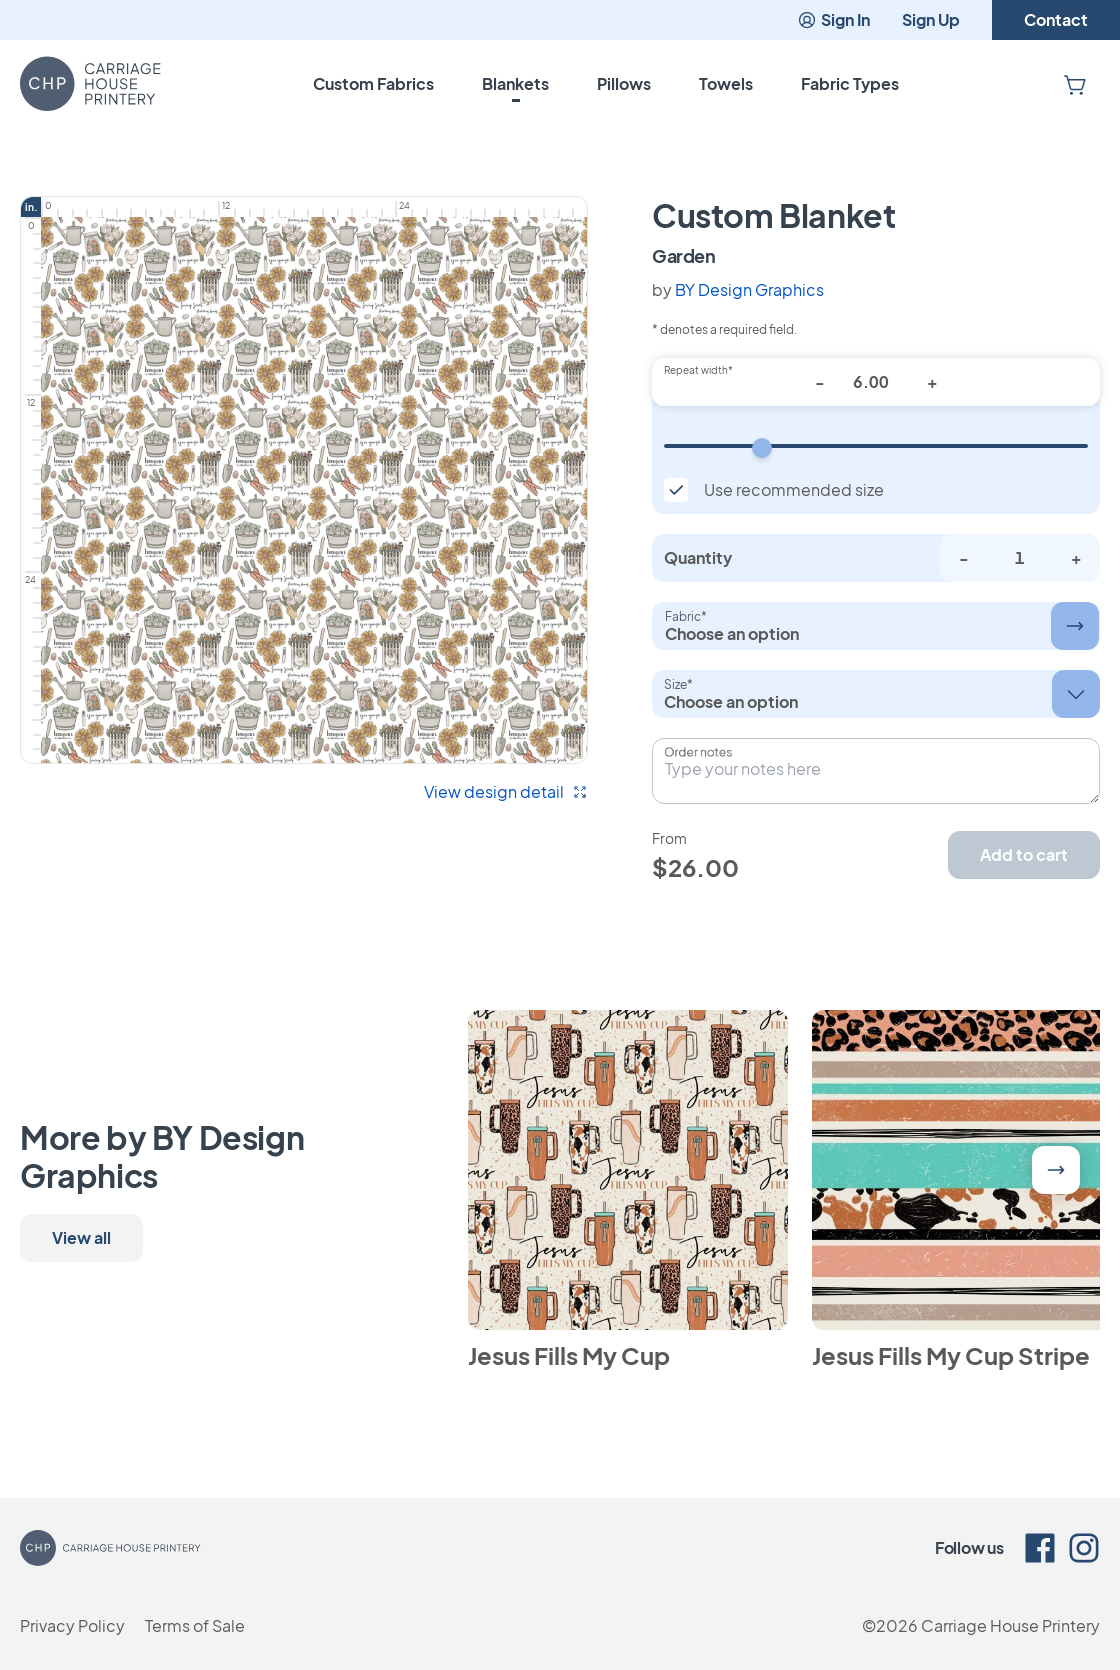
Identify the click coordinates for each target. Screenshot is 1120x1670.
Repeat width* (698, 370)
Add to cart (1024, 854)
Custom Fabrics (373, 83)
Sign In (833, 19)
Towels (726, 83)
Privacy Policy (72, 1625)
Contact (1056, 19)
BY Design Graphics (749, 289)
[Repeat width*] (876, 382)
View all (81, 1237)
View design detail (506, 791)
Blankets (515, 83)
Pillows (624, 83)
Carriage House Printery (1010, 1625)
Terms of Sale (195, 1625)
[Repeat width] (876, 446)
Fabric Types (850, 83)
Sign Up (931, 19)
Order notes (698, 752)
